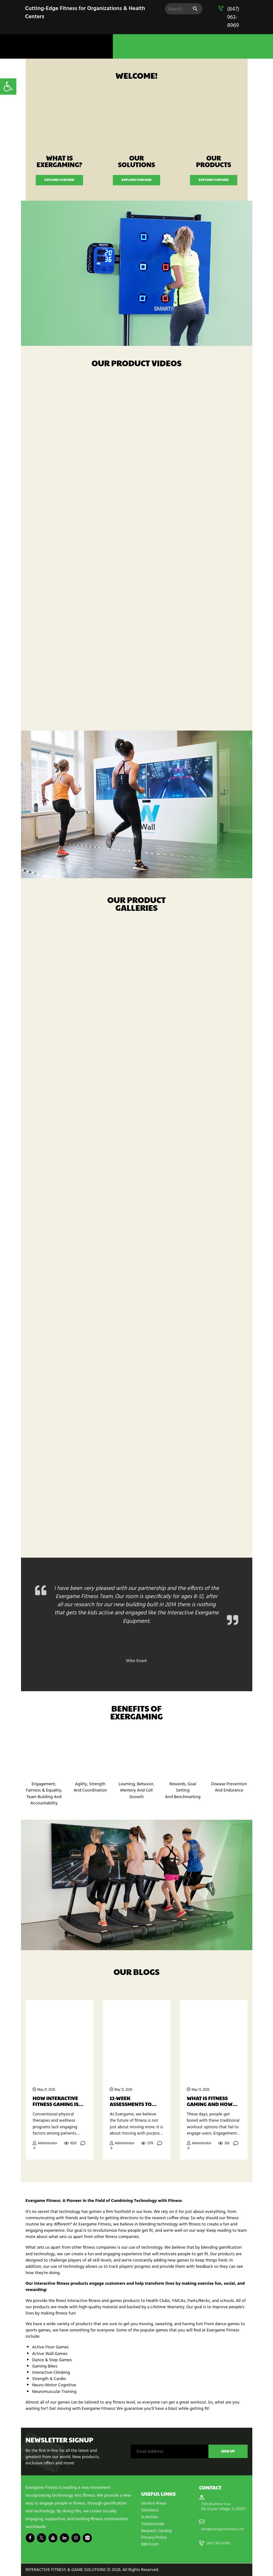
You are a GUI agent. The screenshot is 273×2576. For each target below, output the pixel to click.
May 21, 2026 (46, 2090)
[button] (8, 86)
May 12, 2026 (123, 2090)
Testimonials (153, 2524)
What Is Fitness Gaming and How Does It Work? (210, 2102)
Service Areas (153, 2504)
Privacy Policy (154, 2537)
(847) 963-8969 (233, 17)
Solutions (150, 2511)
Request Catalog (156, 2531)
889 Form (150, 2544)
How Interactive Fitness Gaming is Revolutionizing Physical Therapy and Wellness (56, 2102)
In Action (149, 2517)
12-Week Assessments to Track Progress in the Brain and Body (134, 2102)
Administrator (47, 2144)
